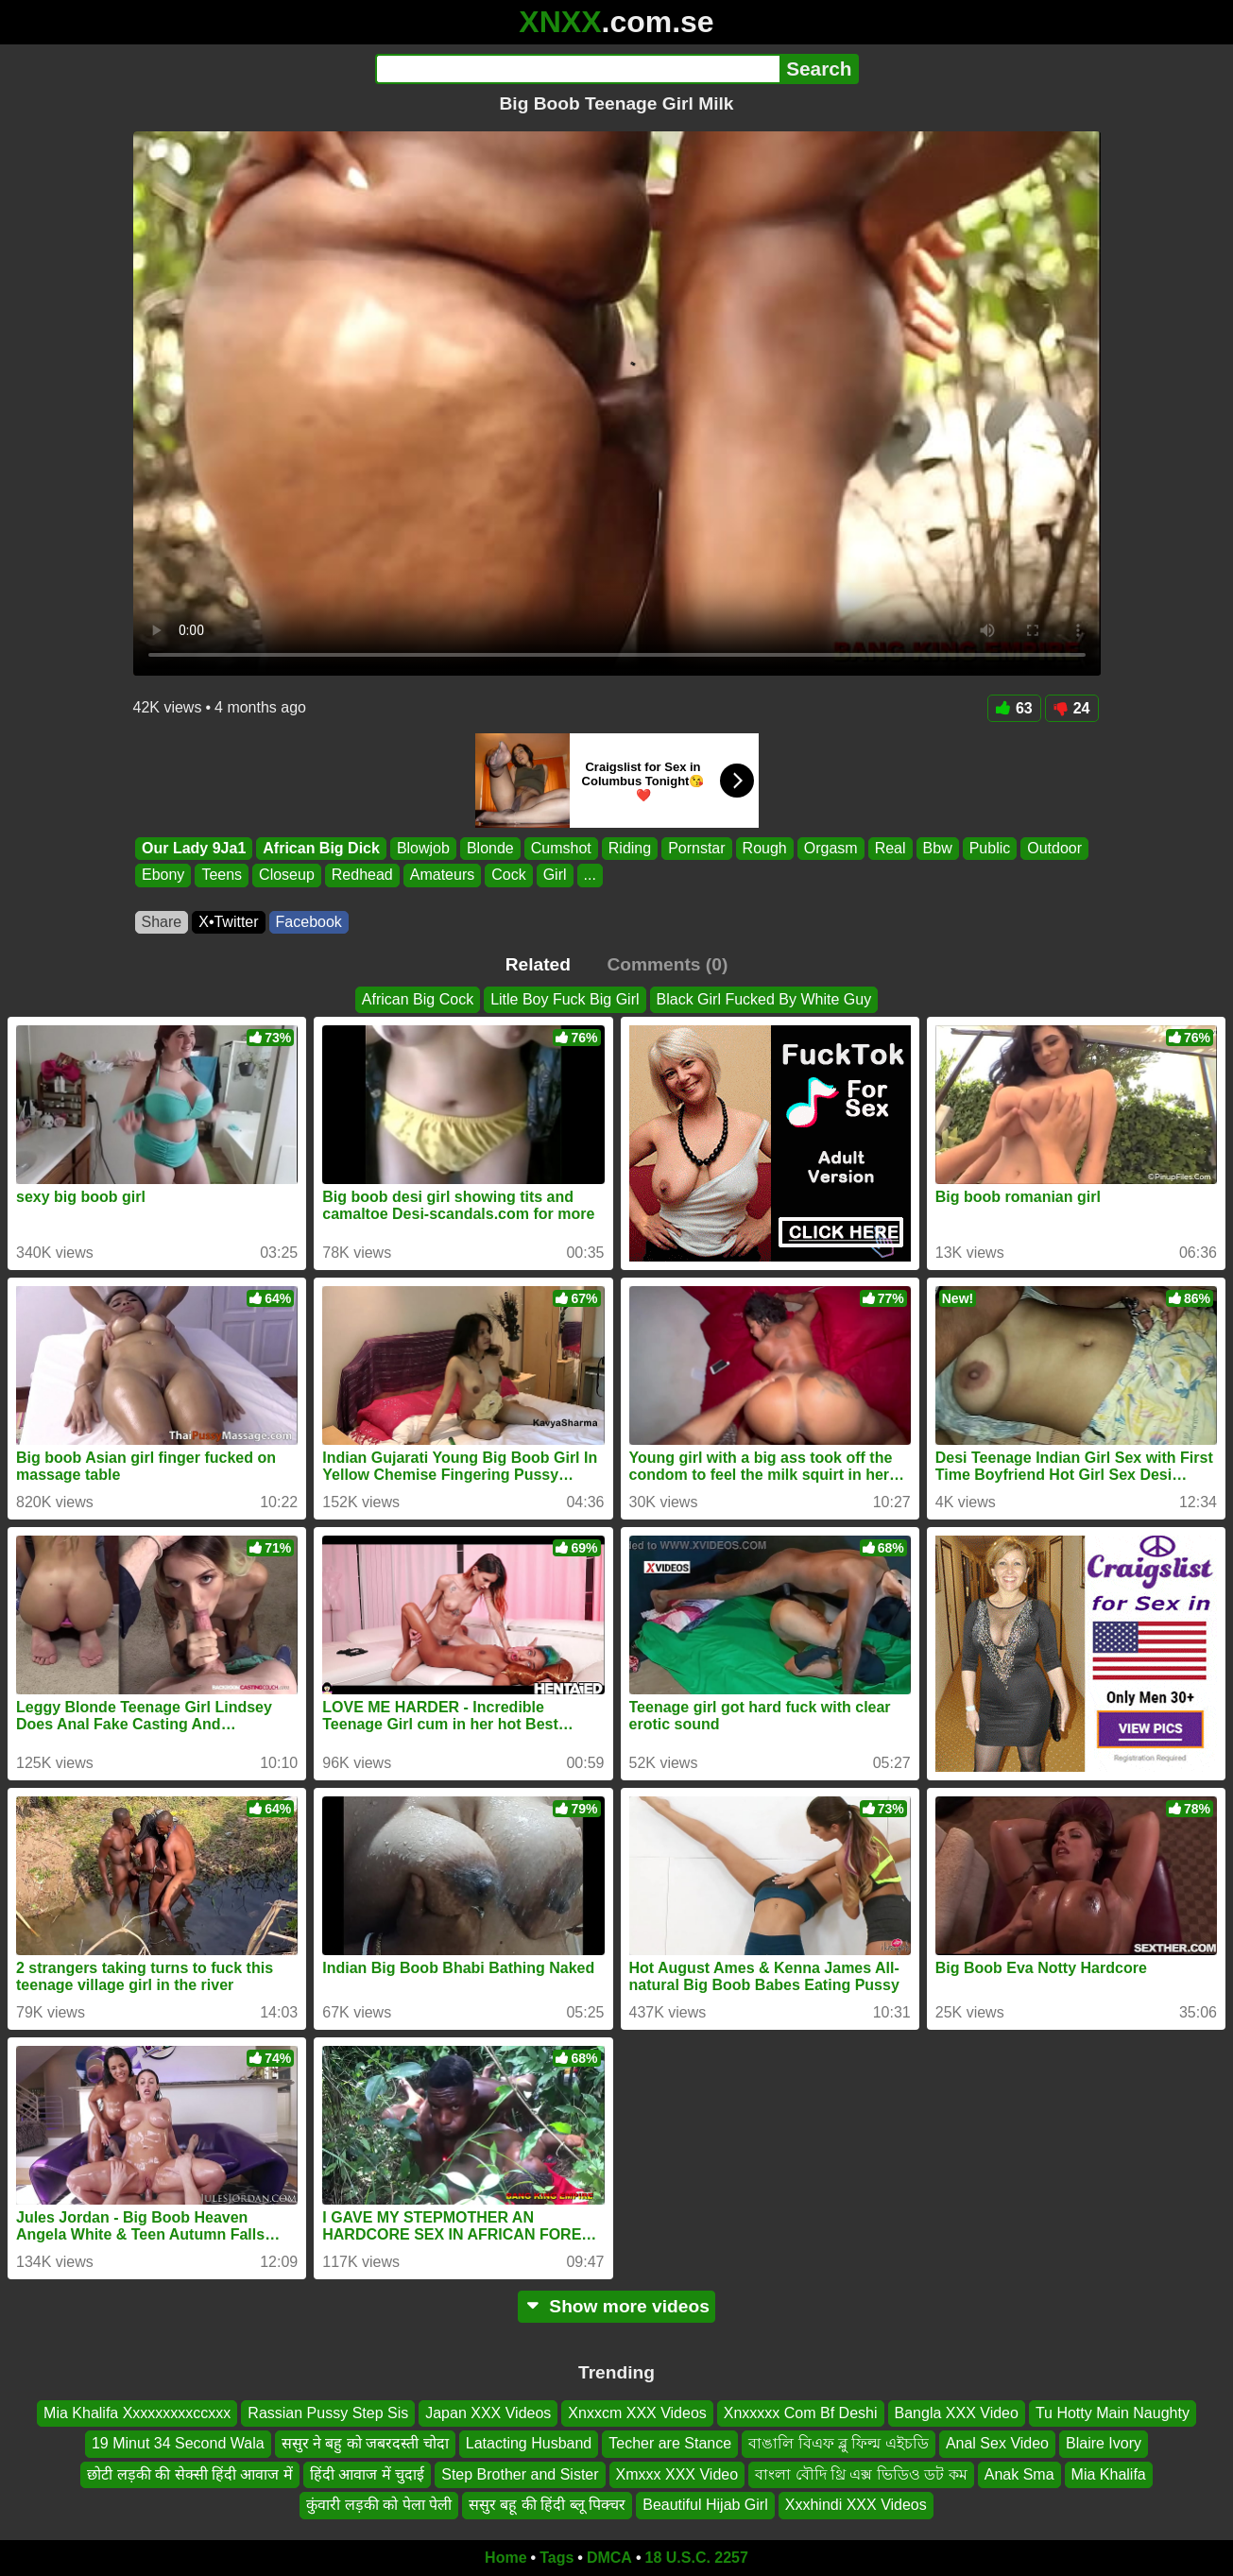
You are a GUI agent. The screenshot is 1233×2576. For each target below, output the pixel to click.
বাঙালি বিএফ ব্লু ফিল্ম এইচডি (838, 2443)
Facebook (309, 922)
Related (538, 964)
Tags (556, 2558)
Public (989, 848)
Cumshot (560, 848)
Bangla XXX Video (957, 2413)
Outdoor (1054, 848)
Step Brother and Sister (519, 2474)
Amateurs (441, 875)
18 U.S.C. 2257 (696, 2558)
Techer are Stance (669, 2443)
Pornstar (696, 848)
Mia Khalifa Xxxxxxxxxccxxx (137, 2413)
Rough (764, 848)
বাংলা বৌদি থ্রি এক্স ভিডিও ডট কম (861, 2474)
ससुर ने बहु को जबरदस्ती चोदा (365, 2443)
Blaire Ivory (1103, 2443)
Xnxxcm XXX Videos (637, 2413)
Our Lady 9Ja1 (194, 848)
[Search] (577, 69)
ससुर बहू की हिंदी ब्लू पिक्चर (547, 2505)
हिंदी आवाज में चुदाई (367, 2474)
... (589, 875)
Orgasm (830, 848)
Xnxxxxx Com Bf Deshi (801, 2413)
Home (505, 2558)
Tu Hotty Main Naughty (1113, 2413)
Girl (554, 875)
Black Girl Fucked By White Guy (764, 999)
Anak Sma (1019, 2474)
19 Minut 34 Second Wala (178, 2443)
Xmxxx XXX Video (677, 2474)
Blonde (489, 848)
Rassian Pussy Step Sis (328, 2413)
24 (1071, 708)
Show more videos (616, 2306)
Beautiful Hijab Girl (705, 2505)
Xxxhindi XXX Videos (856, 2505)
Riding (629, 848)
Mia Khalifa (1108, 2474)
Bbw (936, 848)
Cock (508, 875)
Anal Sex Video (997, 2443)
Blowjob (422, 848)
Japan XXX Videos (488, 2413)
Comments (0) (667, 964)
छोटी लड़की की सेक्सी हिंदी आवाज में (190, 2474)
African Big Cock (417, 999)
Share (162, 922)
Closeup (287, 875)
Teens (221, 875)
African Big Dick (321, 848)
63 (1014, 708)
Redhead (361, 875)
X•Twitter (228, 922)
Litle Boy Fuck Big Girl (564, 999)
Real (889, 848)
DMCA (609, 2558)
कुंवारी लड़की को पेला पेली (379, 2505)
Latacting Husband (528, 2443)
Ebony (163, 875)
